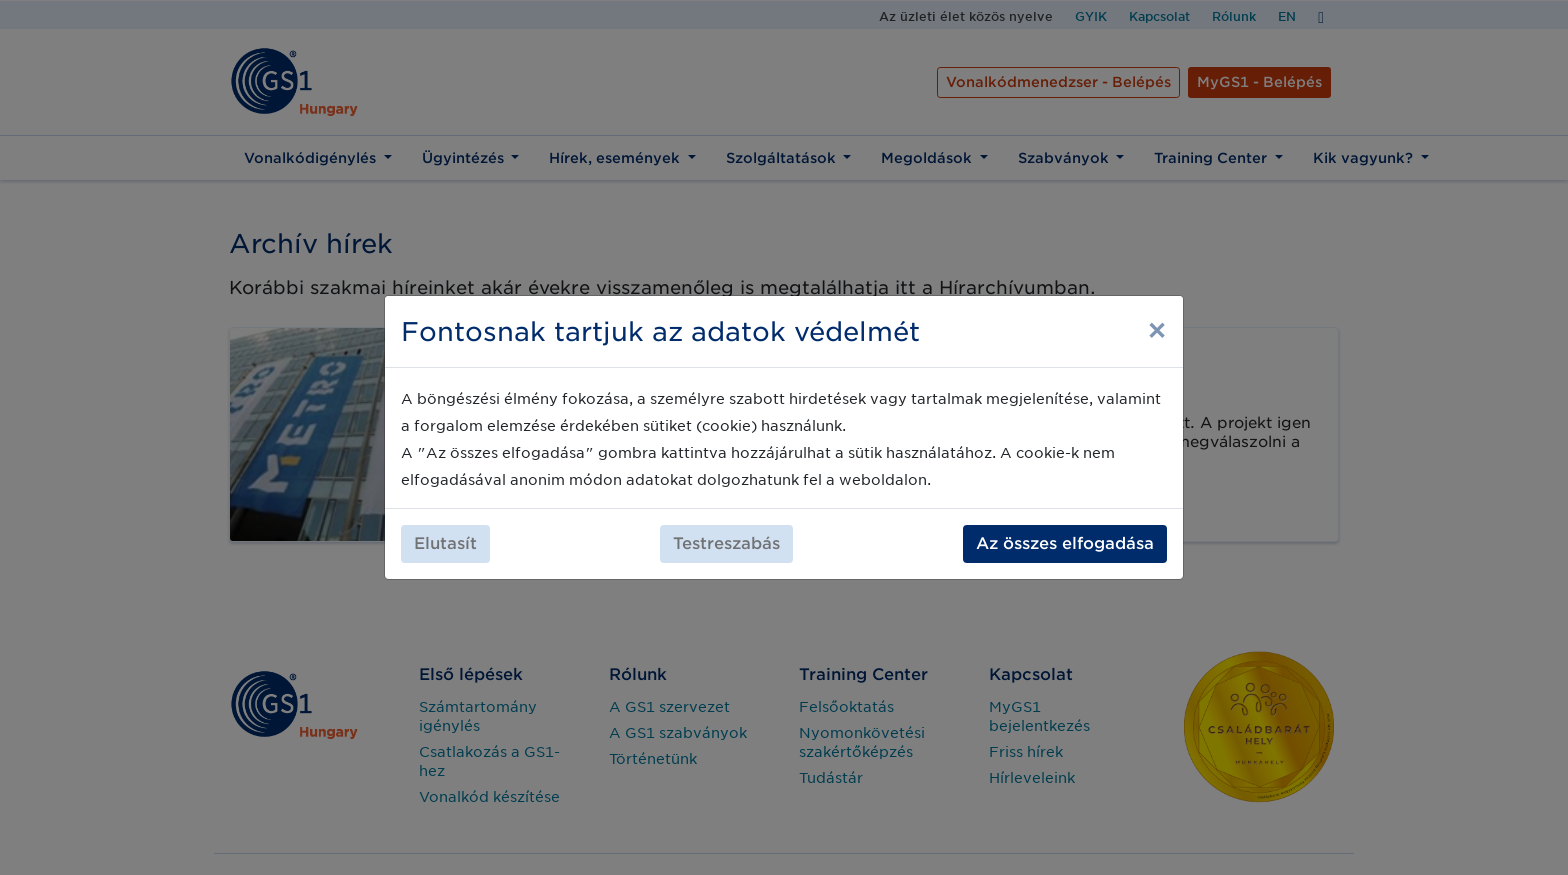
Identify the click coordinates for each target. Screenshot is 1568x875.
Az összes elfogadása (1065, 543)
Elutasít (445, 543)
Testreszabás (726, 543)
